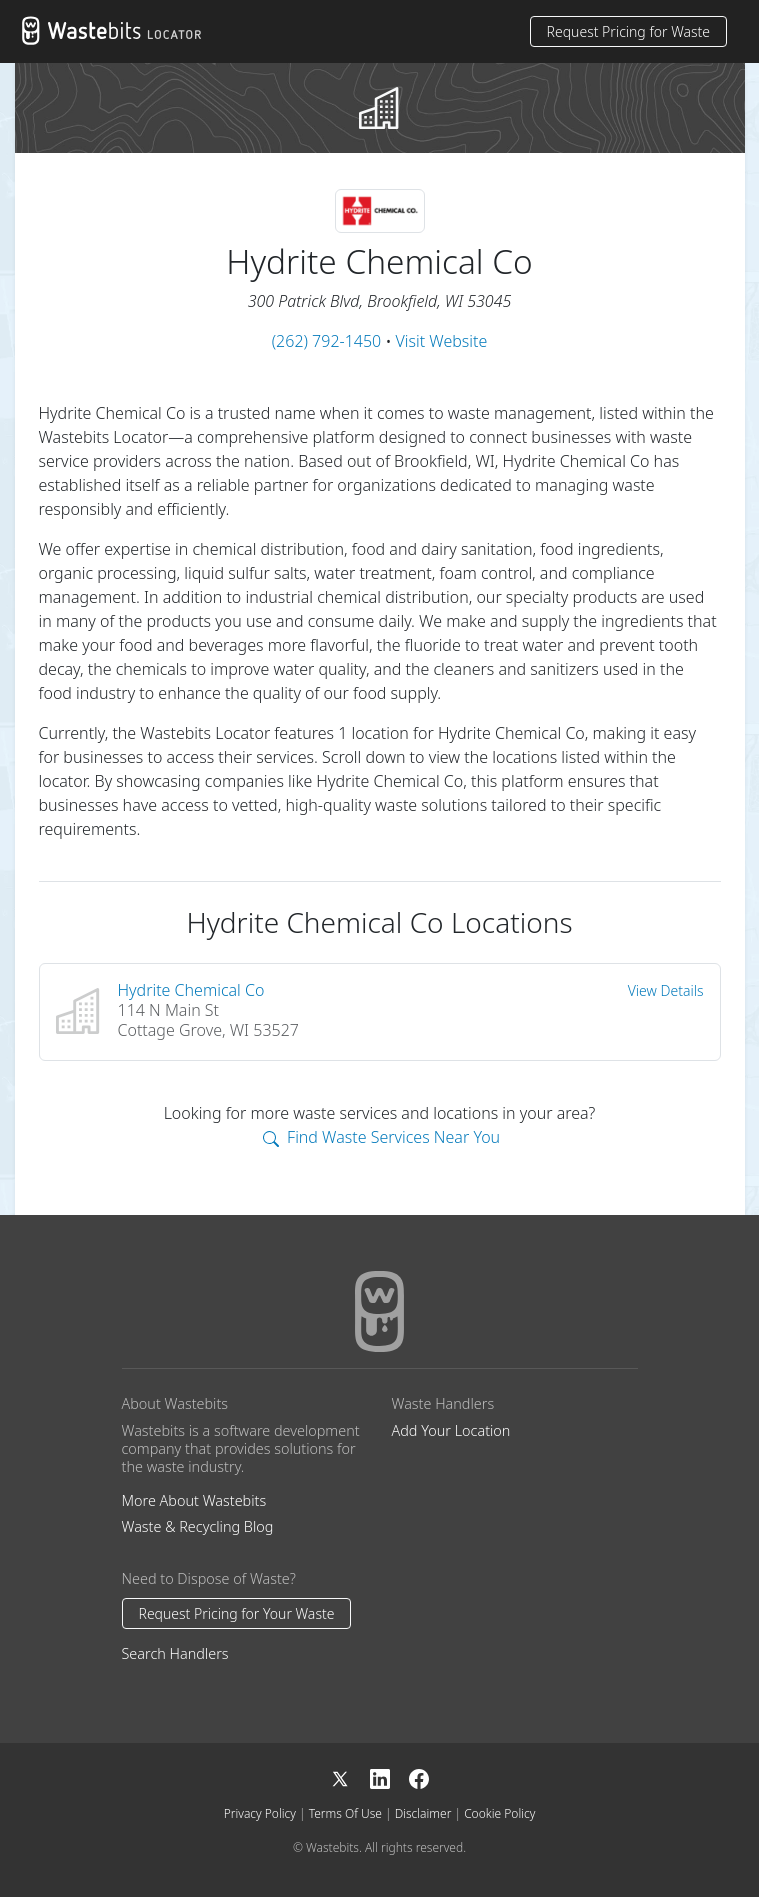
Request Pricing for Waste (628, 31)
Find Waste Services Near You (381, 1137)
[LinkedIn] (390, 1777)
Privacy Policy (260, 1813)
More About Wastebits (194, 1500)
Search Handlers (175, 1653)
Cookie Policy (499, 1813)
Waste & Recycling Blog (198, 1526)
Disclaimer (423, 1813)
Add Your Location (451, 1430)
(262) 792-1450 (327, 341)
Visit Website (442, 341)
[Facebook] (419, 1777)
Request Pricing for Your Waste (237, 1613)
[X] (350, 1777)
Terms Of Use (345, 1813)
